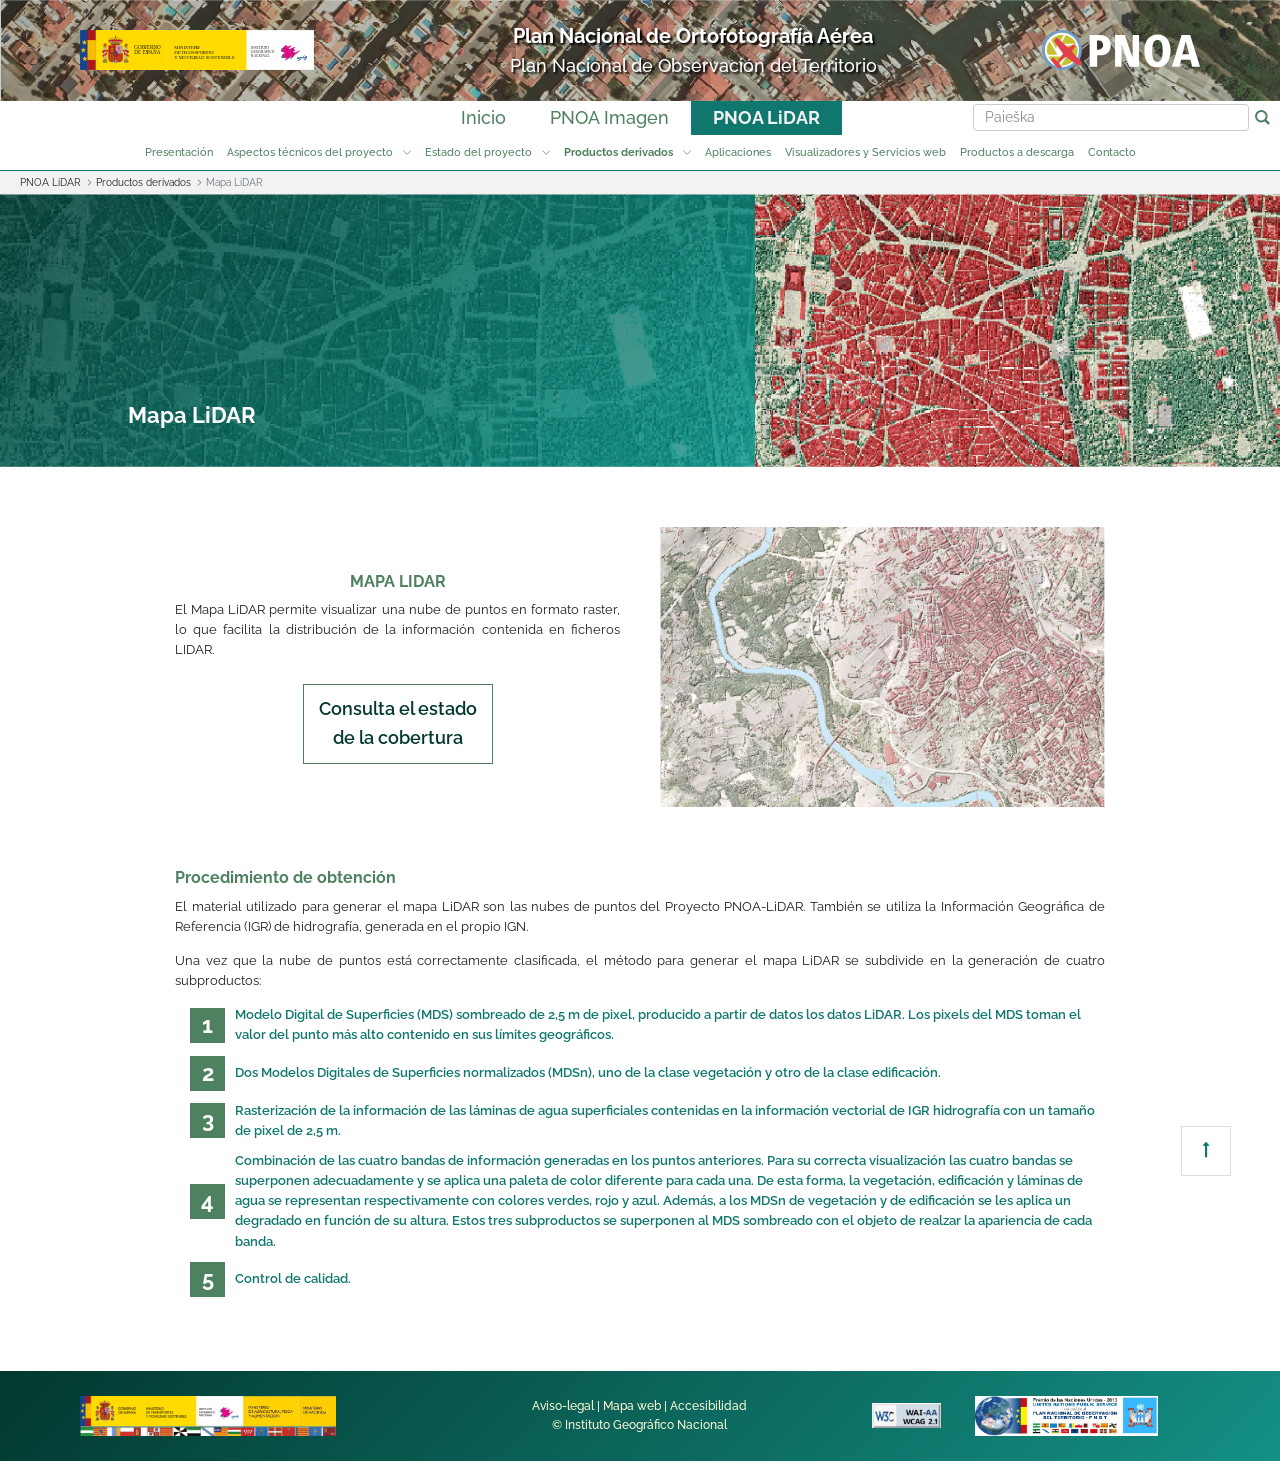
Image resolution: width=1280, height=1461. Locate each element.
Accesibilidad (708, 1406)
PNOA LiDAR (766, 117)
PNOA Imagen (609, 117)
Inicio (483, 117)
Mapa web (632, 1406)
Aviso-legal (563, 1406)
